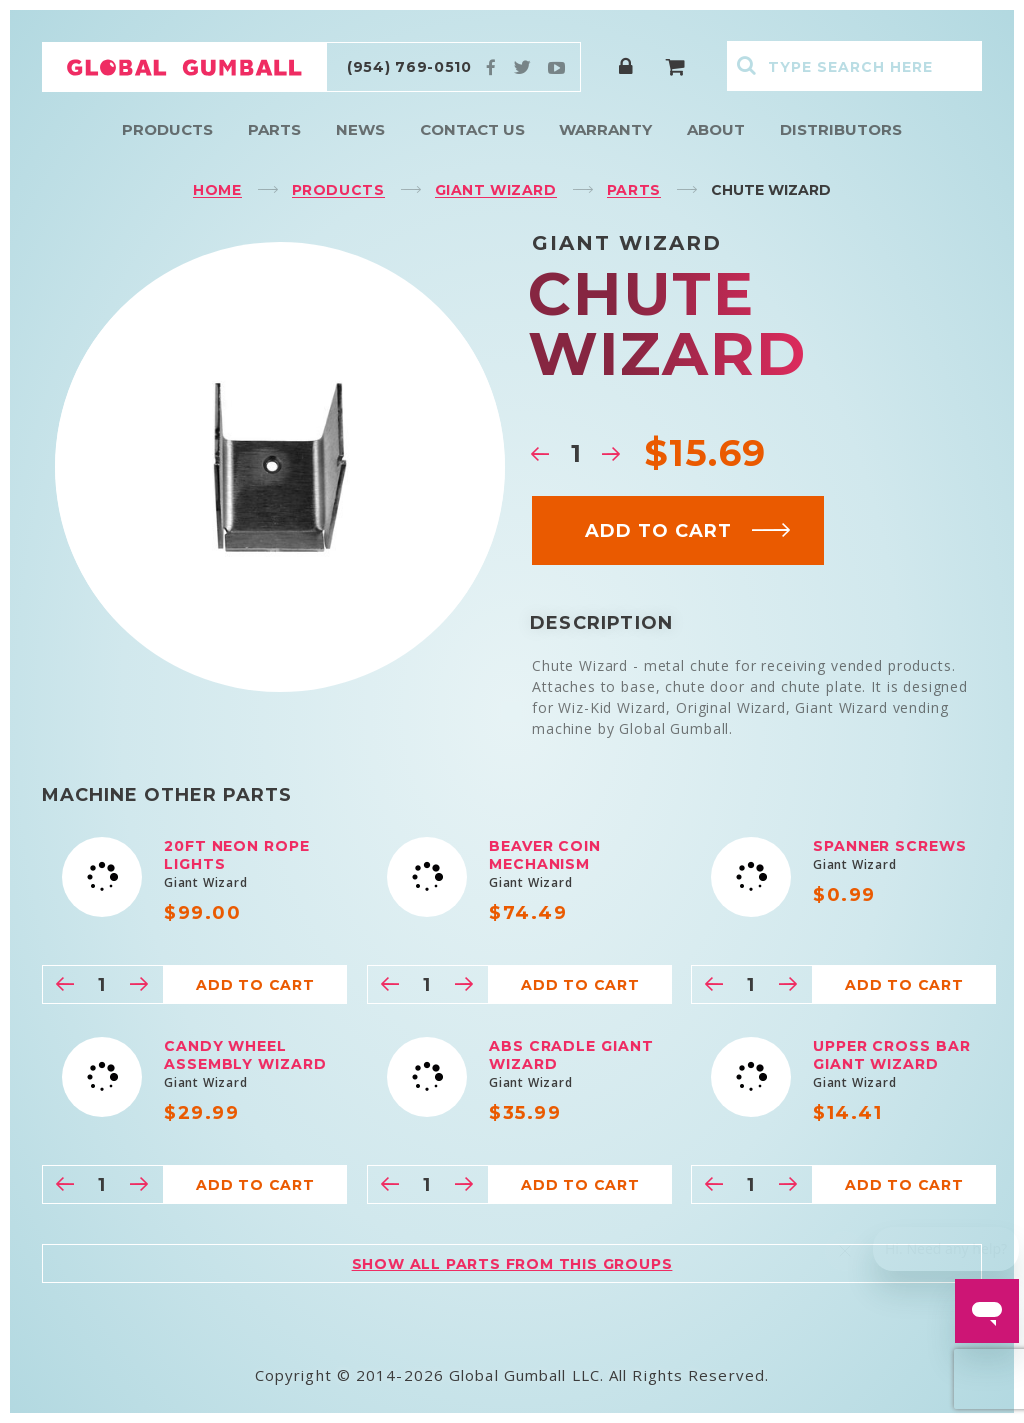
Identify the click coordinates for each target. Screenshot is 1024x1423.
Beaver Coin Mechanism (545, 855)
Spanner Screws (890, 846)
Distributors (841, 129)
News (360, 129)
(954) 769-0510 (409, 67)
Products (167, 129)
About (716, 129)
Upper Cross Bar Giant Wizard (892, 1055)
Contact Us (472, 129)
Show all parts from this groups (512, 1264)
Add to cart (688, 531)
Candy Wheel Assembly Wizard (245, 1055)
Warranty (605, 129)
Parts (274, 129)
